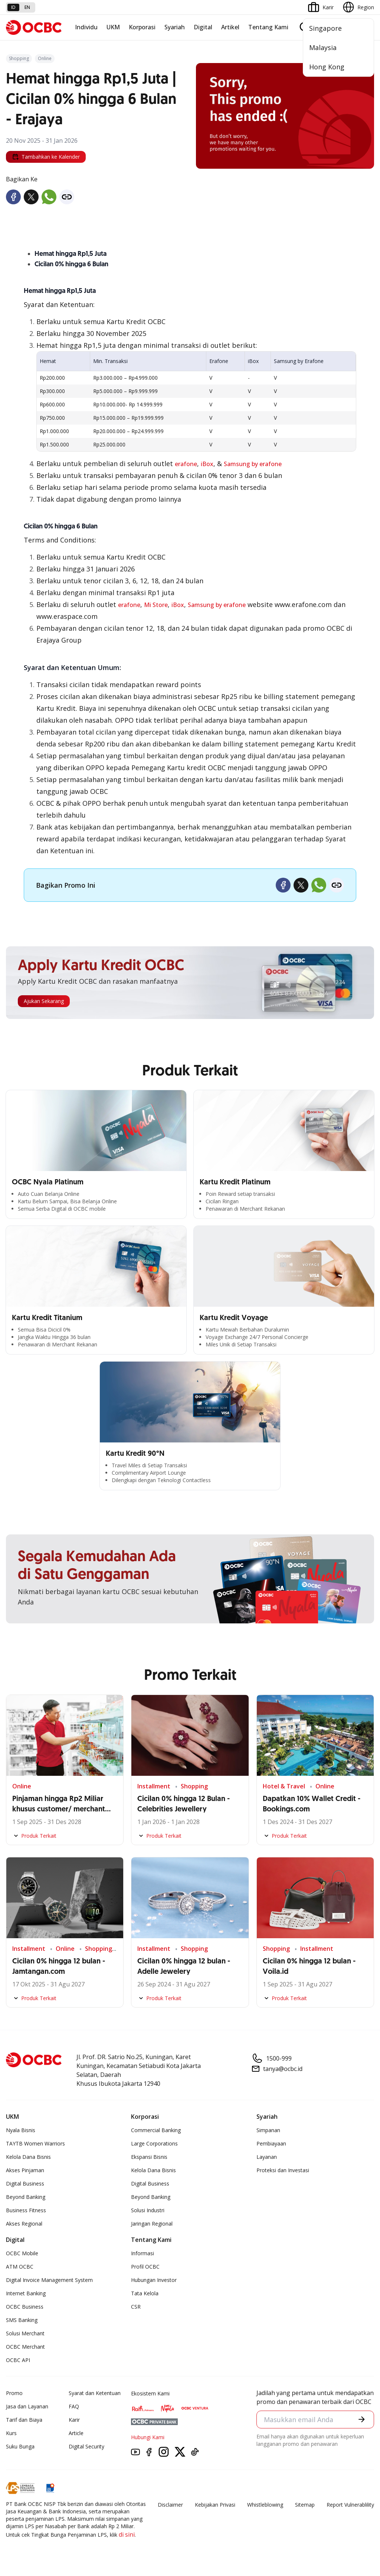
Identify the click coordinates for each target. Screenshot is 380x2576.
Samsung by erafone (253, 464)
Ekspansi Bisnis (149, 2156)
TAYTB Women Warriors (35, 2143)
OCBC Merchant (25, 2346)
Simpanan (268, 2130)
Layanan (266, 2156)
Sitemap (305, 2504)
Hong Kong (326, 66)
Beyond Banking (25, 2196)
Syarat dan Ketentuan (95, 2393)
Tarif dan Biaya (24, 2419)
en (27, 7)
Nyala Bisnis (20, 2130)
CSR (136, 2306)
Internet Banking (26, 2293)
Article (76, 2433)
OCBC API (18, 2360)
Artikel (230, 27)
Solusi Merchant (25, 2333)
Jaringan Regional (152, 2223)
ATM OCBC (19, 2266)
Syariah (174, 27)
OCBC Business (24, 2306)
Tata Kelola (144, 2293)
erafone (186, 464)
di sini (127, 2534)
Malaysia (323, 47)
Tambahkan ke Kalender (46, 157)
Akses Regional (24, 2223)
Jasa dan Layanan (27, 2406)
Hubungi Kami (147, 2437)
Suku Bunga (20, 2446)
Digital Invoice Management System (49, 2279)
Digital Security (86, 2446)
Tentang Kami (268, 27)
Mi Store (156, 605)
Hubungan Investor (154, 2279)
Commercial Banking (156, 2130)
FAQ (74, 2406)
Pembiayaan (271, 2143)
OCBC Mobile (22, 2253)
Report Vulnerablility (350, 2504)
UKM (113, 27)
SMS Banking (21, 2319)
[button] (361, 2419)
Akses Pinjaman (25, 2170)
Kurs (11, 2433)
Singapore (325, 28)
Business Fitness (26, 2210)
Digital (203, 27)
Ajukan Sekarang (44, 1001)
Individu (86, 27)
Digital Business (25, 2183)
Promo (14, 2393)
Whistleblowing (265, 2504)
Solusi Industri (147, 2210)
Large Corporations (154, 2143)
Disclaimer (170, 2504)
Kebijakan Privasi (215, 2504)
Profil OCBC (145, 2266)
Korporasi (142, 27)
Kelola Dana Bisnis (28, 2156)
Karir (74, 2419)
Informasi (142, 2253)
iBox (207, 464)
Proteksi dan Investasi (282, 2170)
